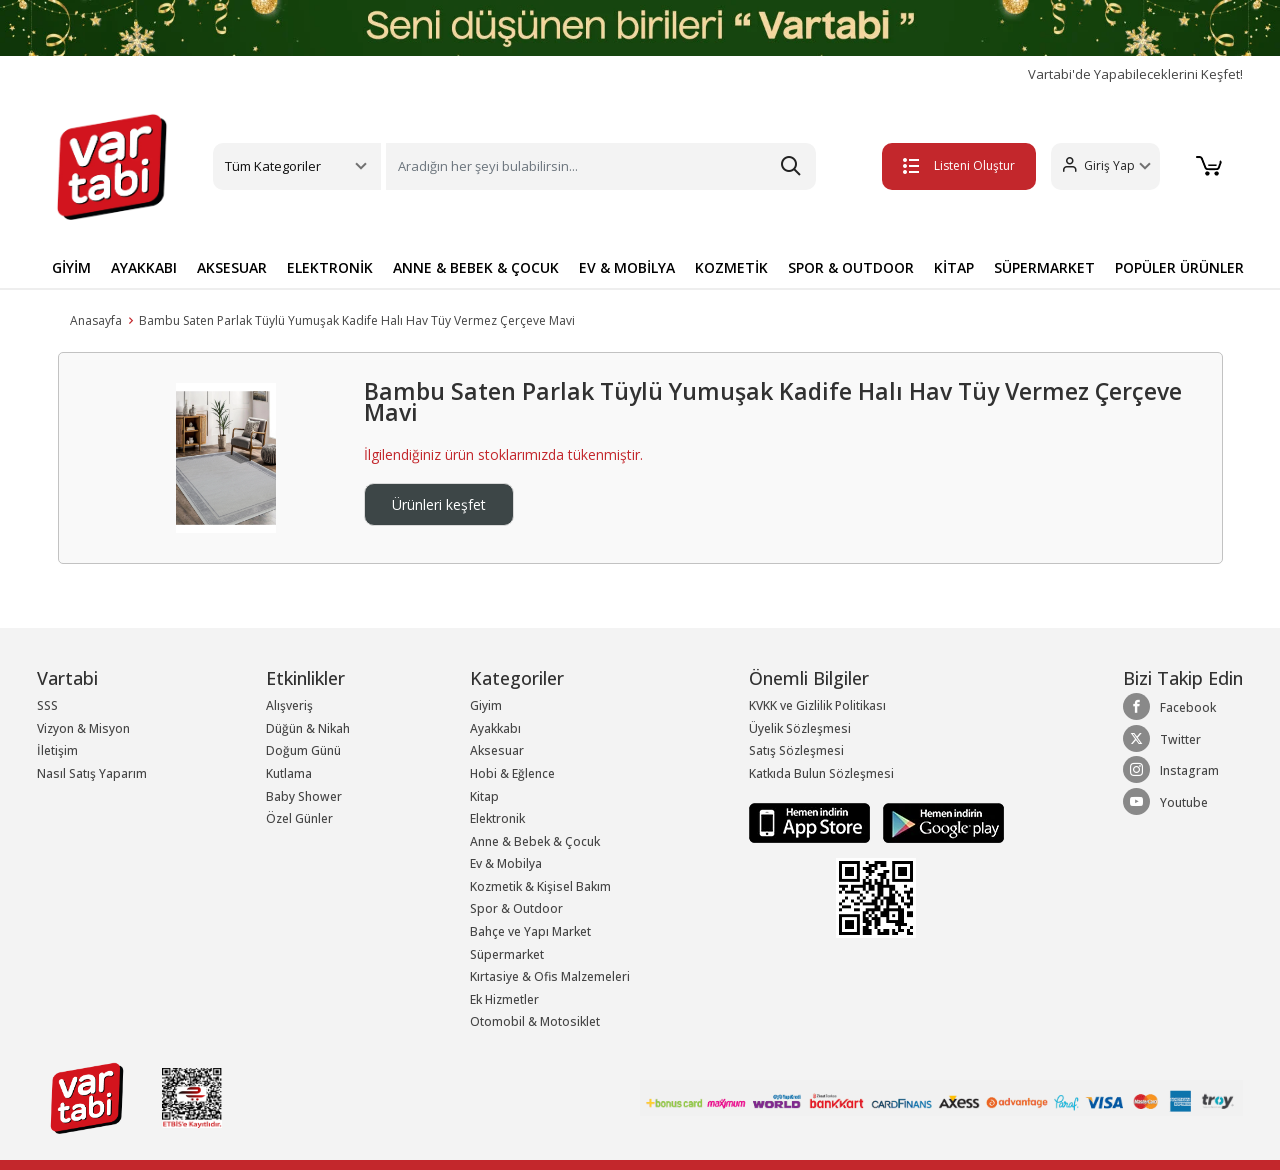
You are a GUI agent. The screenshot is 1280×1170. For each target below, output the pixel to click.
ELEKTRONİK (330, 267)
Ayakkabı (495, 728)
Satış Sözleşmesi (796, 750)
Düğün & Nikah (308, 728)
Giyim (486, 705)
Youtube (1165, 802)
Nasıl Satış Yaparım (92, 773)
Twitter (1162, 739)
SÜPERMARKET (1044, 267)
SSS (47, 705)
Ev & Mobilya (506, 863)
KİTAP (954, 267)
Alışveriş (289, 705)
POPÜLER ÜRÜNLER (1179, 267)
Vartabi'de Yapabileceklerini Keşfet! (1135, 74)
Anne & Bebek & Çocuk (535, 841)
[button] (1105, 166)
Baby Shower (304, 796)
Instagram (1171, 770)
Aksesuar (497, 750)
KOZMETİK (731, 267)
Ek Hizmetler (504, 999)
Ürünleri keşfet (439, 504)
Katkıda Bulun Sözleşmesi (821, 773)
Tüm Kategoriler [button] (273, 166)
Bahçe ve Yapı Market (530, 931)
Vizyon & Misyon (83, 728)
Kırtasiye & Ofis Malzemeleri (550, 976)
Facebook (1169, 707)
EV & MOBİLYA (627, 267)
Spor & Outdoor (516, 908)
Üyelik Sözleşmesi (800, 728)
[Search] (601, 166)
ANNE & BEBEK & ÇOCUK (476, 267)
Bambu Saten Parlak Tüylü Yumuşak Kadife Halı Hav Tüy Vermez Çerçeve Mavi (357, 320)
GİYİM (71, 267)
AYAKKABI (144, 267)
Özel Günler (299, 818)
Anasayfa (96, 320)
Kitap (484, 796)
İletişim (57, 750)
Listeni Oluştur (959, 165)
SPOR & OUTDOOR (851, 267)
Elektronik (497, 818)
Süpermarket (507, 954)
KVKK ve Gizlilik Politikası (817, 705)
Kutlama (289, 773)
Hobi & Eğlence (512, 773)
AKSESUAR (232, 267)
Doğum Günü (303, 750)
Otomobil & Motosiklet (535, 1021)
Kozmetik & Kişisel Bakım (540, 886)
